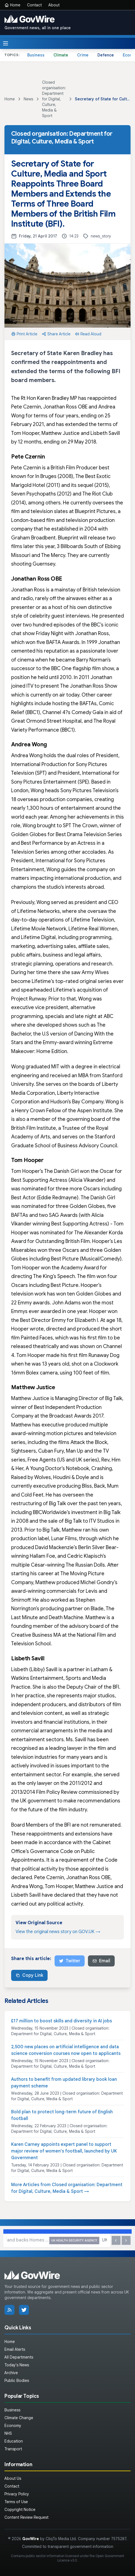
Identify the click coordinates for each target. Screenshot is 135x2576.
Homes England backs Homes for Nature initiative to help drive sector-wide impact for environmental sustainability (57, 2240)
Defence (105, 55)
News (28, 98)
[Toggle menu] (5, 43)
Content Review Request (26, 2517)
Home (12, 5)
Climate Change (18, 2417)
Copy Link (29, 1975)
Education (13, 2441)
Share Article (56, 333)
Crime (83, 55)
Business (36, 55)
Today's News (16, 2364)
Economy (12, 2425)
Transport (13, 2448)
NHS (8, 2433)
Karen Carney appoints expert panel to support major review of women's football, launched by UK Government (64, 2151)
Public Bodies (16, 2380)
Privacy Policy (16, 2493)
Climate (60, 55)
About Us (12, 2478)
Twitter (69, 1961)
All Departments (18, 2357)
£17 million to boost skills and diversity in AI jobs (61, 2021)
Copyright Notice (19, 2509)
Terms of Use (16, 2501)
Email (101, 1961)
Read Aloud (88, 333)
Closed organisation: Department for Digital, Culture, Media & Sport (54, 99)
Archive (11, 2372)
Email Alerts (14, 2349)
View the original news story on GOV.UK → (58, 1932)
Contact (34, 5)
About (54, 5)
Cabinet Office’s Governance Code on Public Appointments (61, 1851)
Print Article (24, 333)
